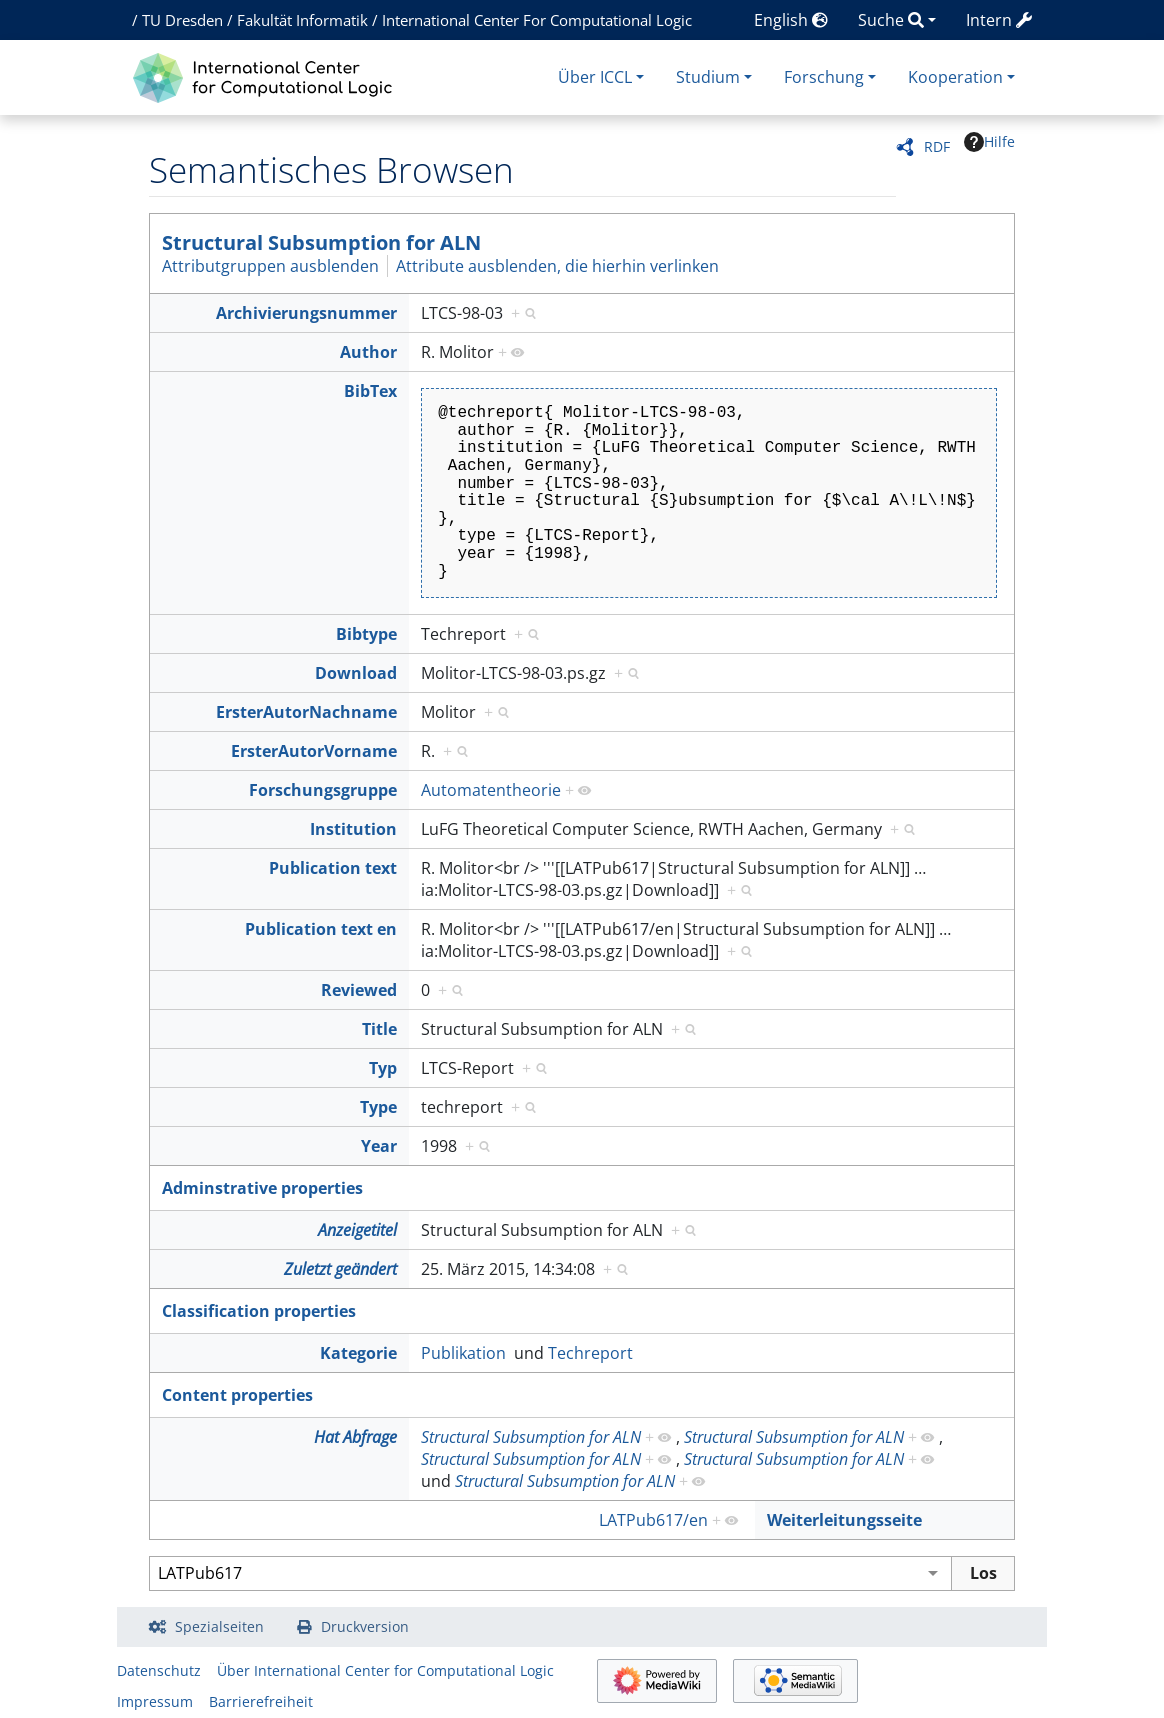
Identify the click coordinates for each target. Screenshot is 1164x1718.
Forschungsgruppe (323, 790)
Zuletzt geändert (340, 1269)
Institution (353, 829)
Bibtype (366, 634)
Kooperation (955, 77)
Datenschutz (159, 1670)
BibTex (370, 391)
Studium (708, 77)
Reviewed (359, 990)
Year (379, 1146)
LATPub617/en (653, 1520)
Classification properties (259, 1311)
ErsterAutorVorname (314, 751)
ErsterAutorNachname (306, 712)
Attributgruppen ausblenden (270, 266)
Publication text (333, 868)
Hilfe (989, 142)
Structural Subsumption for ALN (321, 242)
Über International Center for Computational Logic (385, 1670)
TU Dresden (182, 20)
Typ (383, 1068)
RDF (937, 146)
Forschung (824, 77)
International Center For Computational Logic (537, 20)
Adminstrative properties (262, 1188)
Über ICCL (595, 77)
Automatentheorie (491, 790)
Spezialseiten (219, 1626)
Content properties (237, 1395)
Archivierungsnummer (306, 313)
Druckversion (365, 1626)
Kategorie (358, 1353)
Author (368, 352)
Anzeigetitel (357, 1230)
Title (379, 1029)
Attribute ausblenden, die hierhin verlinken (557, 266)
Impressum (155, 1701)
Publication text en (321, 929)
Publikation (463, 1353)
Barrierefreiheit (261, 1701)
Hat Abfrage (355, 1437)
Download (356, 673)
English (791, 20)
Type (378, 1107)
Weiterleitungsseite (844, 1520)
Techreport (590, 1353)
